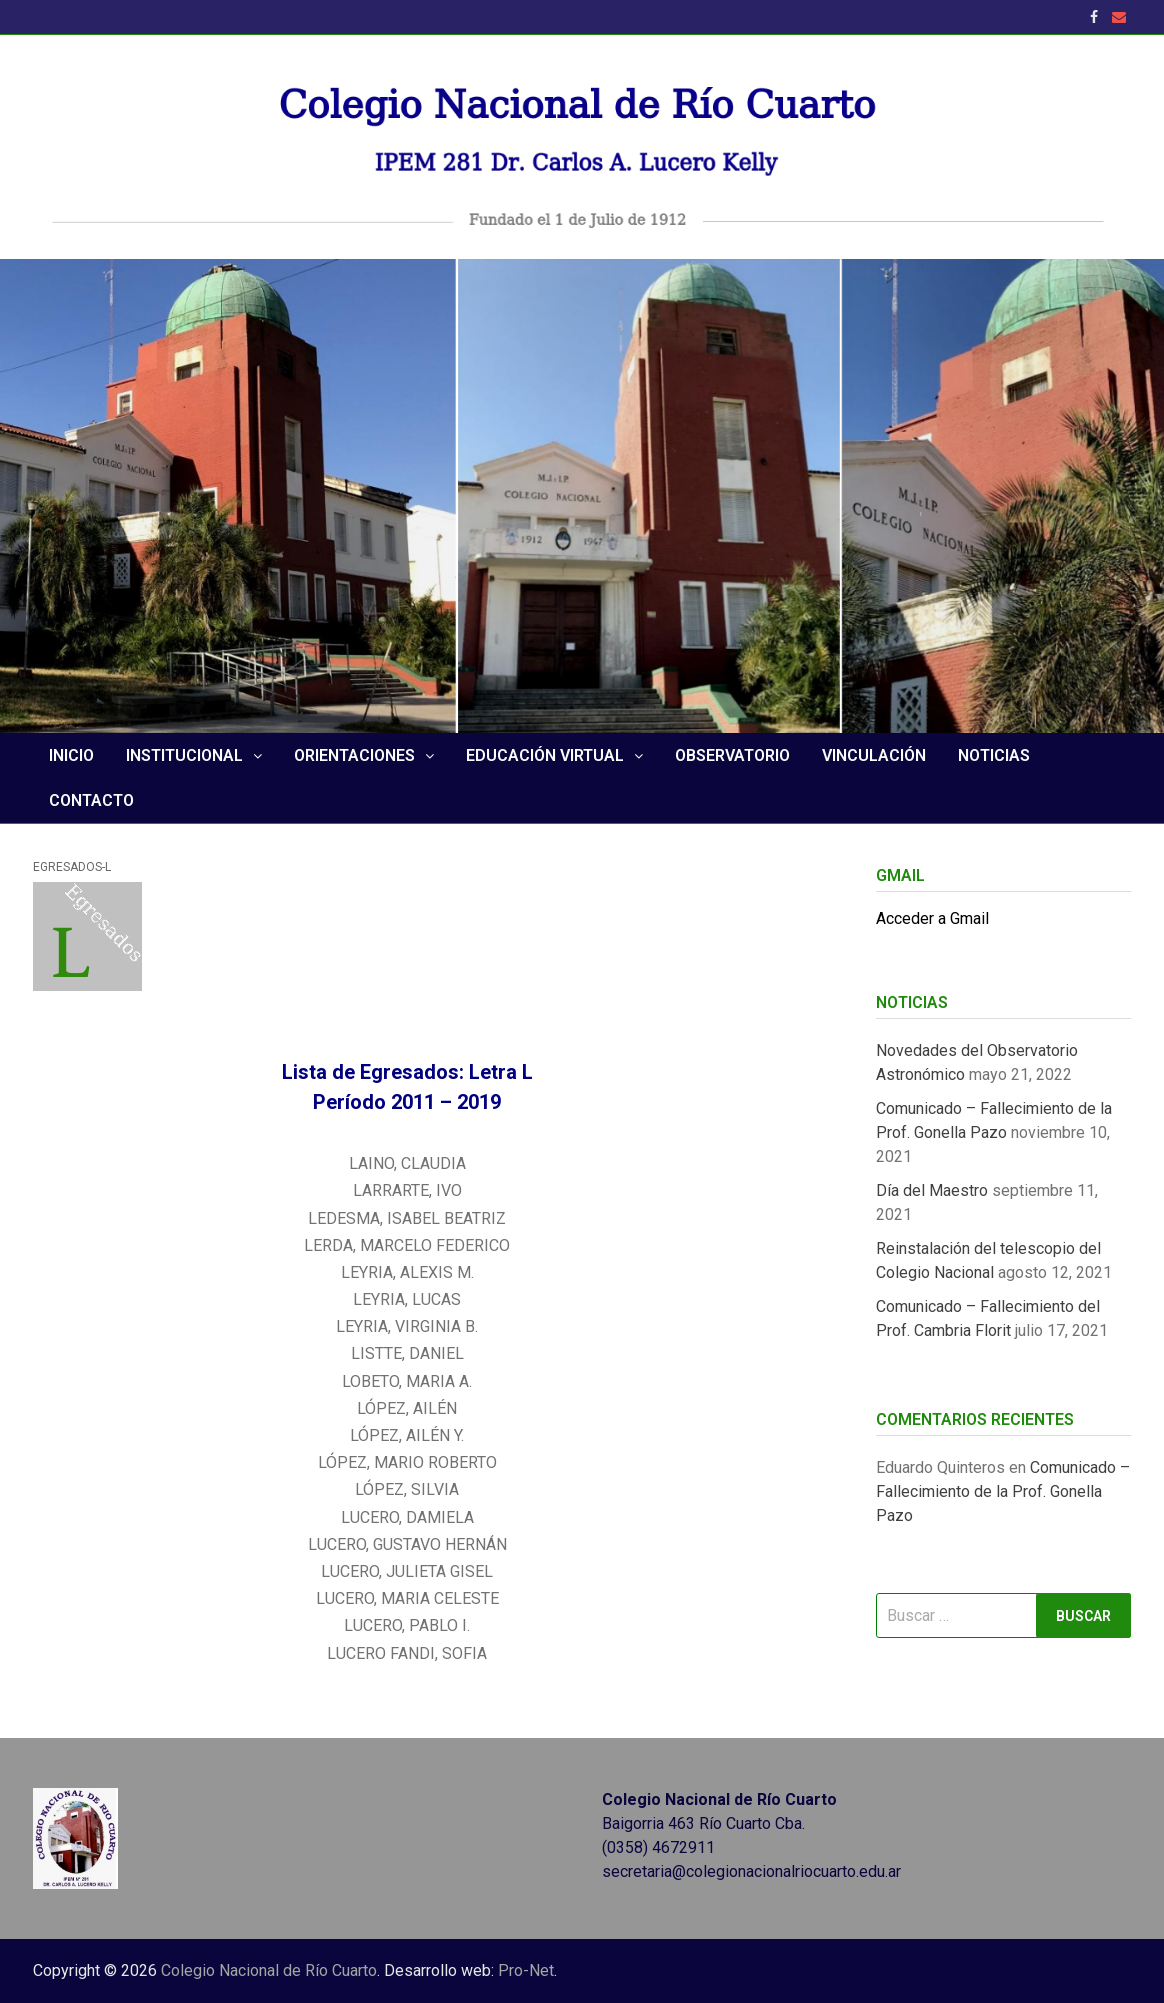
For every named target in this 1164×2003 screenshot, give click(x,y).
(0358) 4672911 (658, 1847)
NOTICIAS (994, 755)
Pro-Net (526, 1970)
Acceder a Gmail (932, 918)
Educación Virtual (545, 755)
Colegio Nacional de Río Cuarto (269, 1970)
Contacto (91, 800)
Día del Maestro (932, 1190)
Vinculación (874, 755)
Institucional (184, 755)
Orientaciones (354, 755)
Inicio (71, 755)
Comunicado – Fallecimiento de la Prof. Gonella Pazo (1003, 1491)
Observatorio (732, 755)
